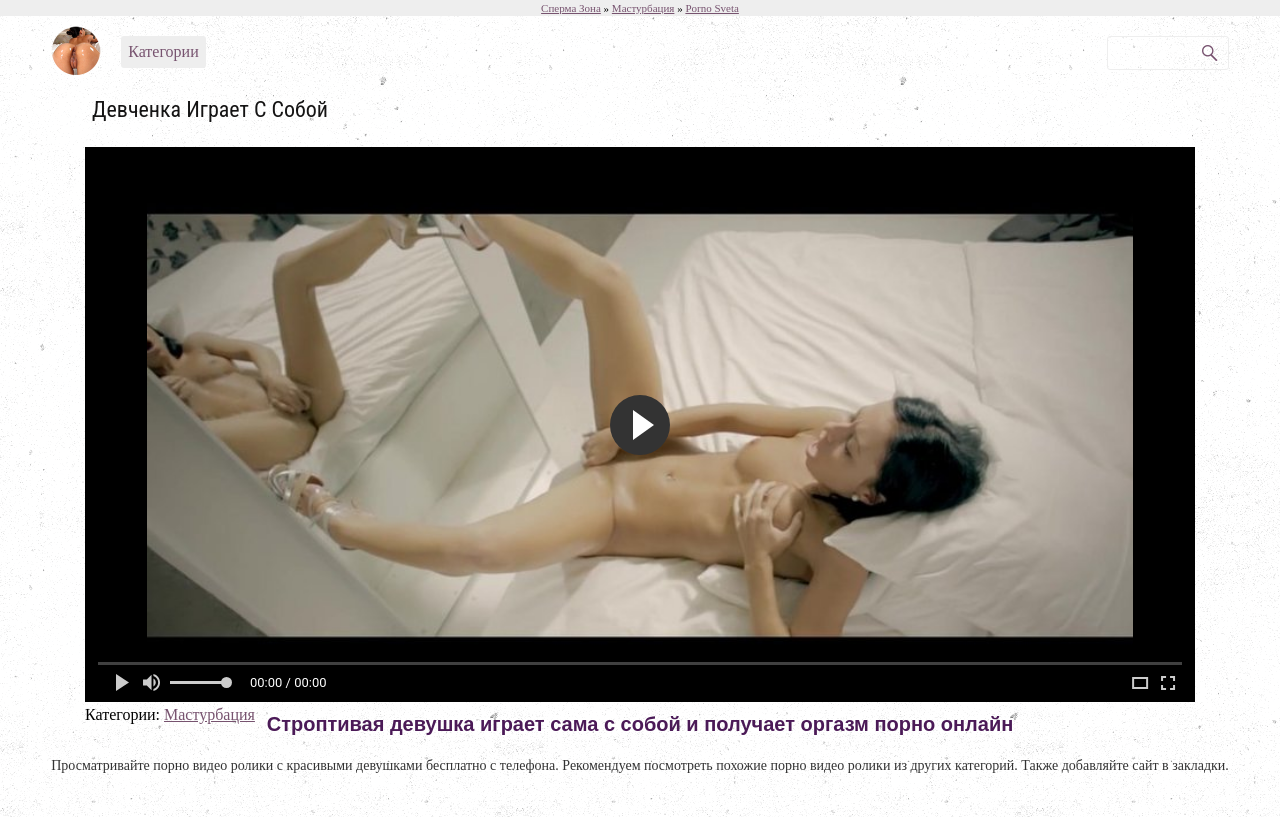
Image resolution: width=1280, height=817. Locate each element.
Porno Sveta (711, 8)
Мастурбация (209, 714)
